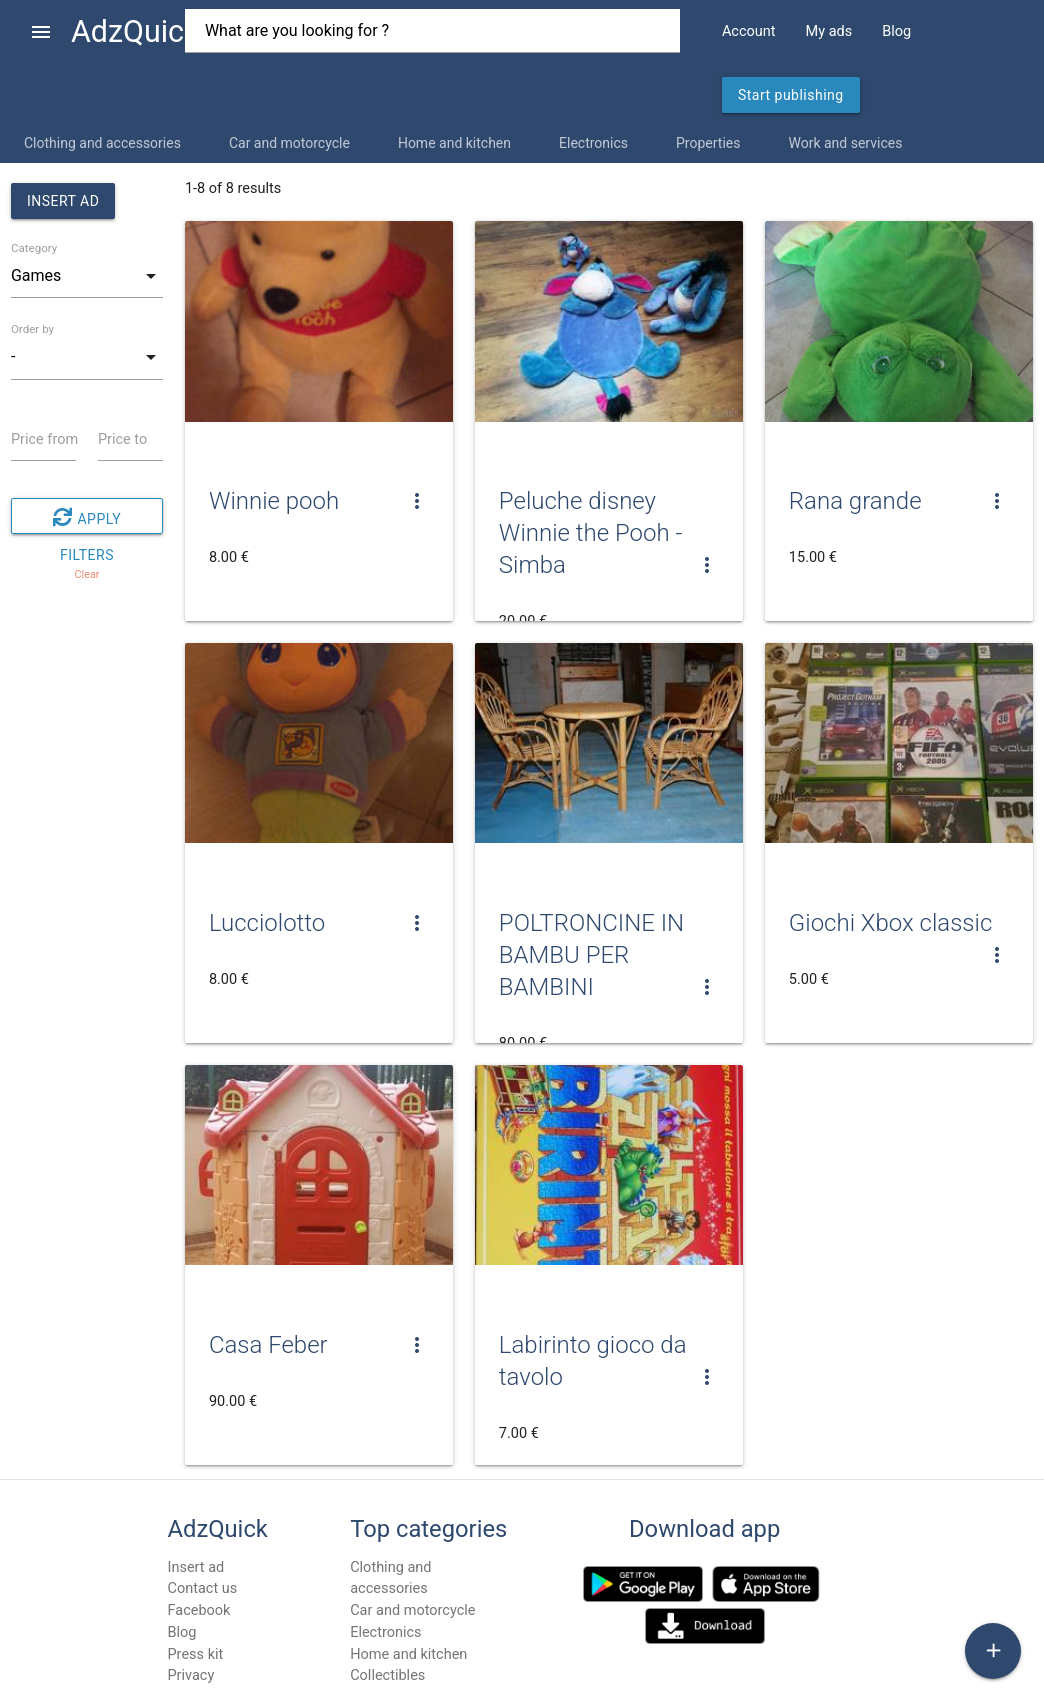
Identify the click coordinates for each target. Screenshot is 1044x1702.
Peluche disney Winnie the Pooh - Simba (591, 533)
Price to (122, 439)
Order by (32, 329)
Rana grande (855, 501)
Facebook (198, 1610)
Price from (44, 439)
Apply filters (87, 516)
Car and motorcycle (289, 143)
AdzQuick (135, 31)
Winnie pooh (274, 501)
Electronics (593, 143)
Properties (708, 143)
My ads (829, 31)
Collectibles (387, 1675)
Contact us (202, 1588)
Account (749, 31)
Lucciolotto (267, 923)
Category (34, 248)
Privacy (190, 1675)
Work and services (845, 143)
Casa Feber (268, 1345)
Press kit (195, 1654)
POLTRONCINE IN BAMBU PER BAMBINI (591, 955)
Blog (896, 31)
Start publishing (791, 95)
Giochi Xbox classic (890, 923)
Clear (86, 574)
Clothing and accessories (102, 143)
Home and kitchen (454, 143)
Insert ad (63, 201)
